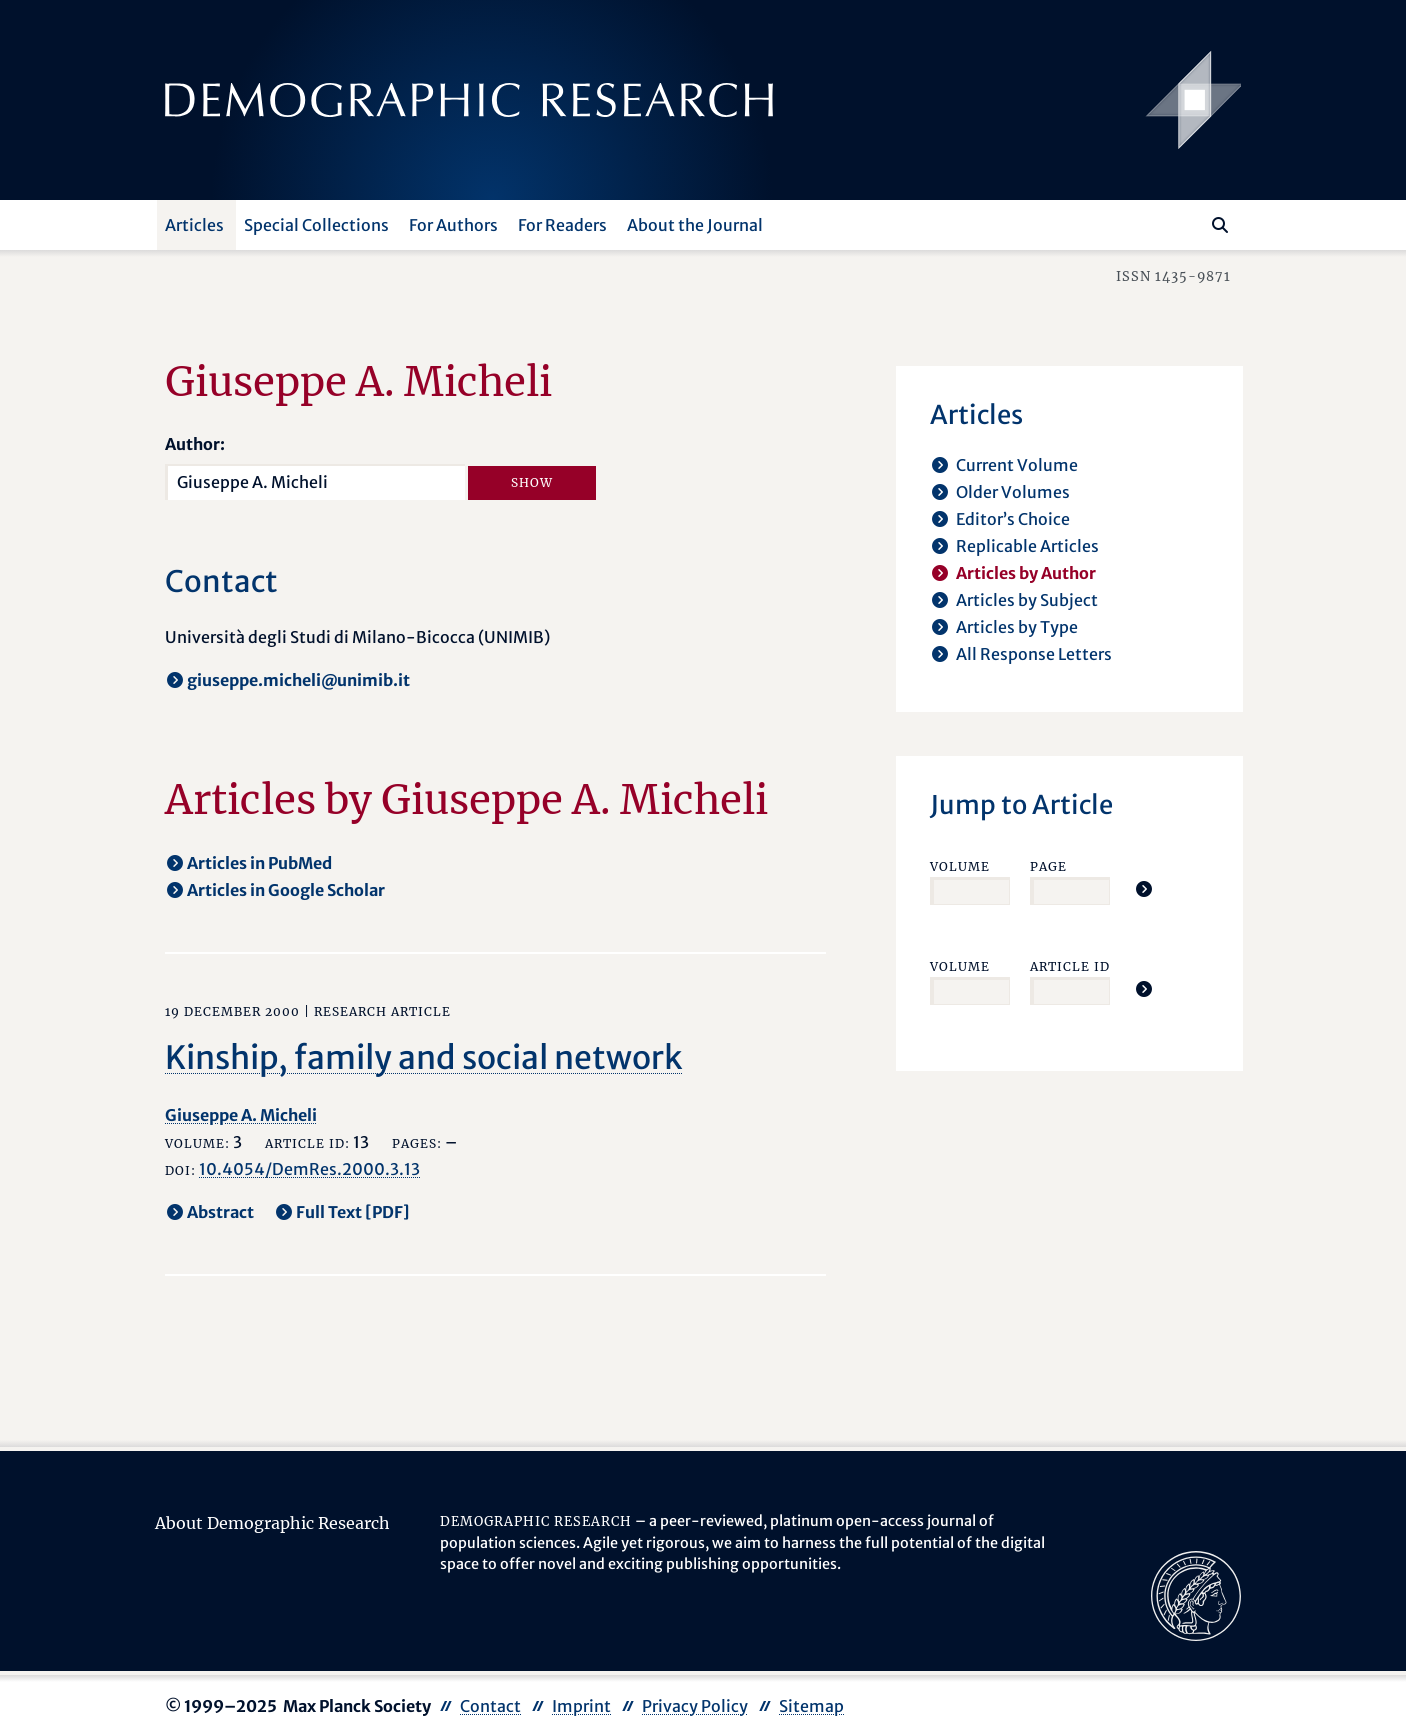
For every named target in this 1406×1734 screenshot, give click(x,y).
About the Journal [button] (695, 225)
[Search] (1220, 225)
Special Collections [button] (316, 225)
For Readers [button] (562, 225)
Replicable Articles (1027, 546)
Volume (960, 866)
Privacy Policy (695, 1706)
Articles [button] (194, 225)
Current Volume (1017, 465)
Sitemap (811, 1706)
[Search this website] (1190, 223)
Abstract (220, 1212)
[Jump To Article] (1144, 889)
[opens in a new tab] (1196, 1594)
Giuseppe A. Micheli (241, 1115)
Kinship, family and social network (423, 1058)
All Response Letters (1034, 654)
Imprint (581, 1706)
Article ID (1070, 966)
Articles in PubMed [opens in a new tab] (259, 863)
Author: (195, 444)
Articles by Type (1017, 627)
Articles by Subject (1027, 600)
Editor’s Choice (1013, 519)
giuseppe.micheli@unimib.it (298, 680)
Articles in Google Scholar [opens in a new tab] (286, 890)
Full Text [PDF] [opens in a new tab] (353, 1212)
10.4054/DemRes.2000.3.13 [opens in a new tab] (309, 1169)
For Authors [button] (453, 225)
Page (1048, 866)
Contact (490, 1706)
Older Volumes (1013, 492)
